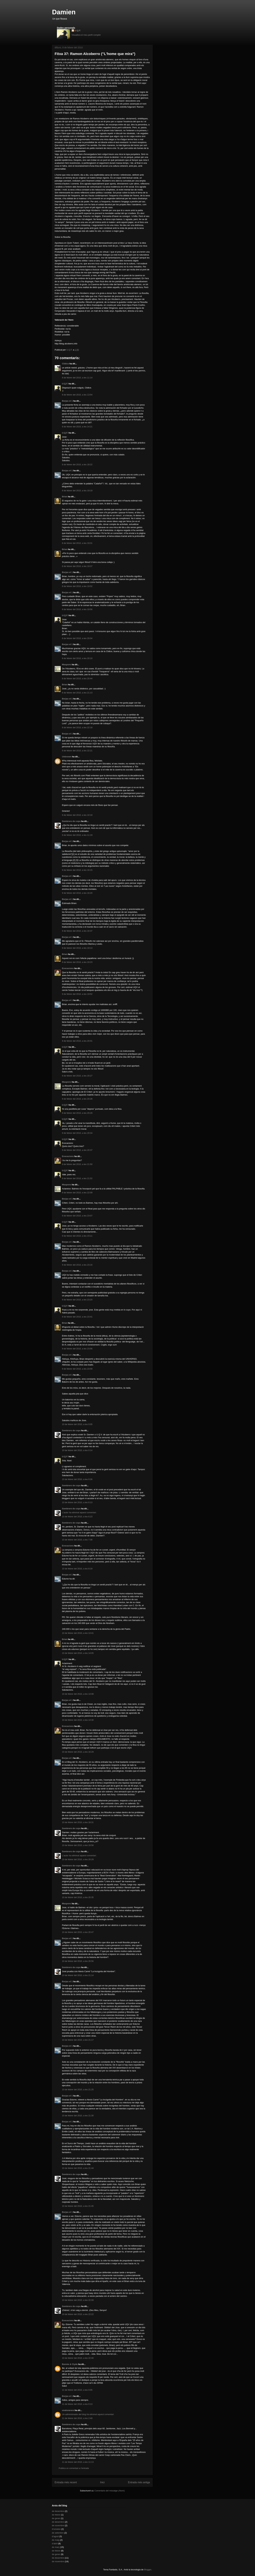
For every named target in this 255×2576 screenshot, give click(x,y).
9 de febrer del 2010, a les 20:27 (77, 1075)
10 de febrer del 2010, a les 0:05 (77, 1424)
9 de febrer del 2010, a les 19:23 (77, 962)
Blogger (147, 2569)
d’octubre (56, 2529)
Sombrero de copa (71, 821)
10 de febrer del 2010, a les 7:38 (77, 1539)
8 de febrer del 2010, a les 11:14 (77, 377)
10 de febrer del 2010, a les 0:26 (77, 1479)
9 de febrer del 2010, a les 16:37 (77, 931)
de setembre (58, 2533)
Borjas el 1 (67, 401)
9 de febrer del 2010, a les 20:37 (77, 1150)
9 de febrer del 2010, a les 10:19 (77, 815)
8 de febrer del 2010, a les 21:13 (77, 692)
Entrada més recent (66, 2482)
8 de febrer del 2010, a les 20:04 (77, 638)
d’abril (55, 2543)
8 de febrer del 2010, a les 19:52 (77, 586)
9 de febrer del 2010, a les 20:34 (77, 1133)
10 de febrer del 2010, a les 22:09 (78, 2300)
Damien (64, 12)
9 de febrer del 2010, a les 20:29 (77, 1113)
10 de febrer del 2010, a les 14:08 (78, 1694)
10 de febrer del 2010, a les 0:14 (77, 1450)
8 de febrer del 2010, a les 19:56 (77, 609)
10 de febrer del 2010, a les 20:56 (78, 1961)
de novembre (58, 2525)
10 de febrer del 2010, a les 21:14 (78, 1975)
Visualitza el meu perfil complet (86, 35)
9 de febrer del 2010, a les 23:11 (77, 1236)
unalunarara (68, 2410)
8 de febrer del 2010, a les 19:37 (77, 566)
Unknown (67, 756)
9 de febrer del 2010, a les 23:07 (77, 1215)
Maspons (66, 664)
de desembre (58, 2511)
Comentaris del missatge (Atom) (109, 2490)
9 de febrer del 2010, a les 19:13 (77, 948)
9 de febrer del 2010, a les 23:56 (77, 1348)
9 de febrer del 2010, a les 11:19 (77, 835)
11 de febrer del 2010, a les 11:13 (78, 2462)
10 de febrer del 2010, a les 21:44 (78, 2168)
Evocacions (68, 968)
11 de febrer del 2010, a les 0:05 (77, 2390)
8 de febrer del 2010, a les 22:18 (77, 727)
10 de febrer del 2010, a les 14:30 (78, 1720)
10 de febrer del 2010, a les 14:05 (78, 1653)
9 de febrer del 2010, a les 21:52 (77, 1178)
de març (56, 2547)
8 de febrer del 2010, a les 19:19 (77, 490)
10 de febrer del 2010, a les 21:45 (78, 2206)
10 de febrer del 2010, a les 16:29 (78, 1752)
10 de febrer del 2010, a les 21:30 (78, 2115)
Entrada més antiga (139, 2482)
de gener (56, 2518)
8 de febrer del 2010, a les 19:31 (77, 543)
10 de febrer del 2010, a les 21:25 (78, 2089)
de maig (55, 2540)
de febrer (56, 2515)
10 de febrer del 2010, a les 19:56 (78, 1845)
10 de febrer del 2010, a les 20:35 (78, 1897)
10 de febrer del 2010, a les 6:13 (77, 1502)
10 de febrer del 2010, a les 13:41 (78, 1633)
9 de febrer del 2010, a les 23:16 (77, 1265)
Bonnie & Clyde (70, 2364)
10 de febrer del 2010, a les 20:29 (78, 1859)
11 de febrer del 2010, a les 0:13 (77, 2404)
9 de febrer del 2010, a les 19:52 (77, 994)
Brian (64, 496)
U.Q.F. (78, 30)
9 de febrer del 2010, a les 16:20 (77, 893)
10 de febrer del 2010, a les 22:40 (78, 2358)
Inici (102, 2482)
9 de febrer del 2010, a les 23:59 (77, 1369)
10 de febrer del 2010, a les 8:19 (77, 1568)
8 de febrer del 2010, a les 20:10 (77, 658)
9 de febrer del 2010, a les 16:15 (77, 870)
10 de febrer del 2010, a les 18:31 (78, 1822)
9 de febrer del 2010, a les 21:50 (77, 1164)
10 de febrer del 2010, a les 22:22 (78, 2314)
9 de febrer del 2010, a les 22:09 (77, 1192)
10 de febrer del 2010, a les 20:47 (78, 1932)
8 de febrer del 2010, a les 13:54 (77, 394)
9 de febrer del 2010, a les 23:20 (77, 1299)
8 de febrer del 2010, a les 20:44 (77, 678)
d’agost (55, 2536)
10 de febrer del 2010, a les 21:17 (78, 2040)
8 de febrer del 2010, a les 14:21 (77, 426)
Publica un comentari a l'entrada (74, 2468)
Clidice (65, 363)
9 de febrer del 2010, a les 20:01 (77, 1041)
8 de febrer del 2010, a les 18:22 (77, 464)
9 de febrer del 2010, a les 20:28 (77, 1099)
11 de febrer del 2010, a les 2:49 (77, 2418)
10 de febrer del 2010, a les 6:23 (77, 1516)
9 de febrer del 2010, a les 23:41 (77, 1317)
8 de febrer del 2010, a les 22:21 (77, 750)
